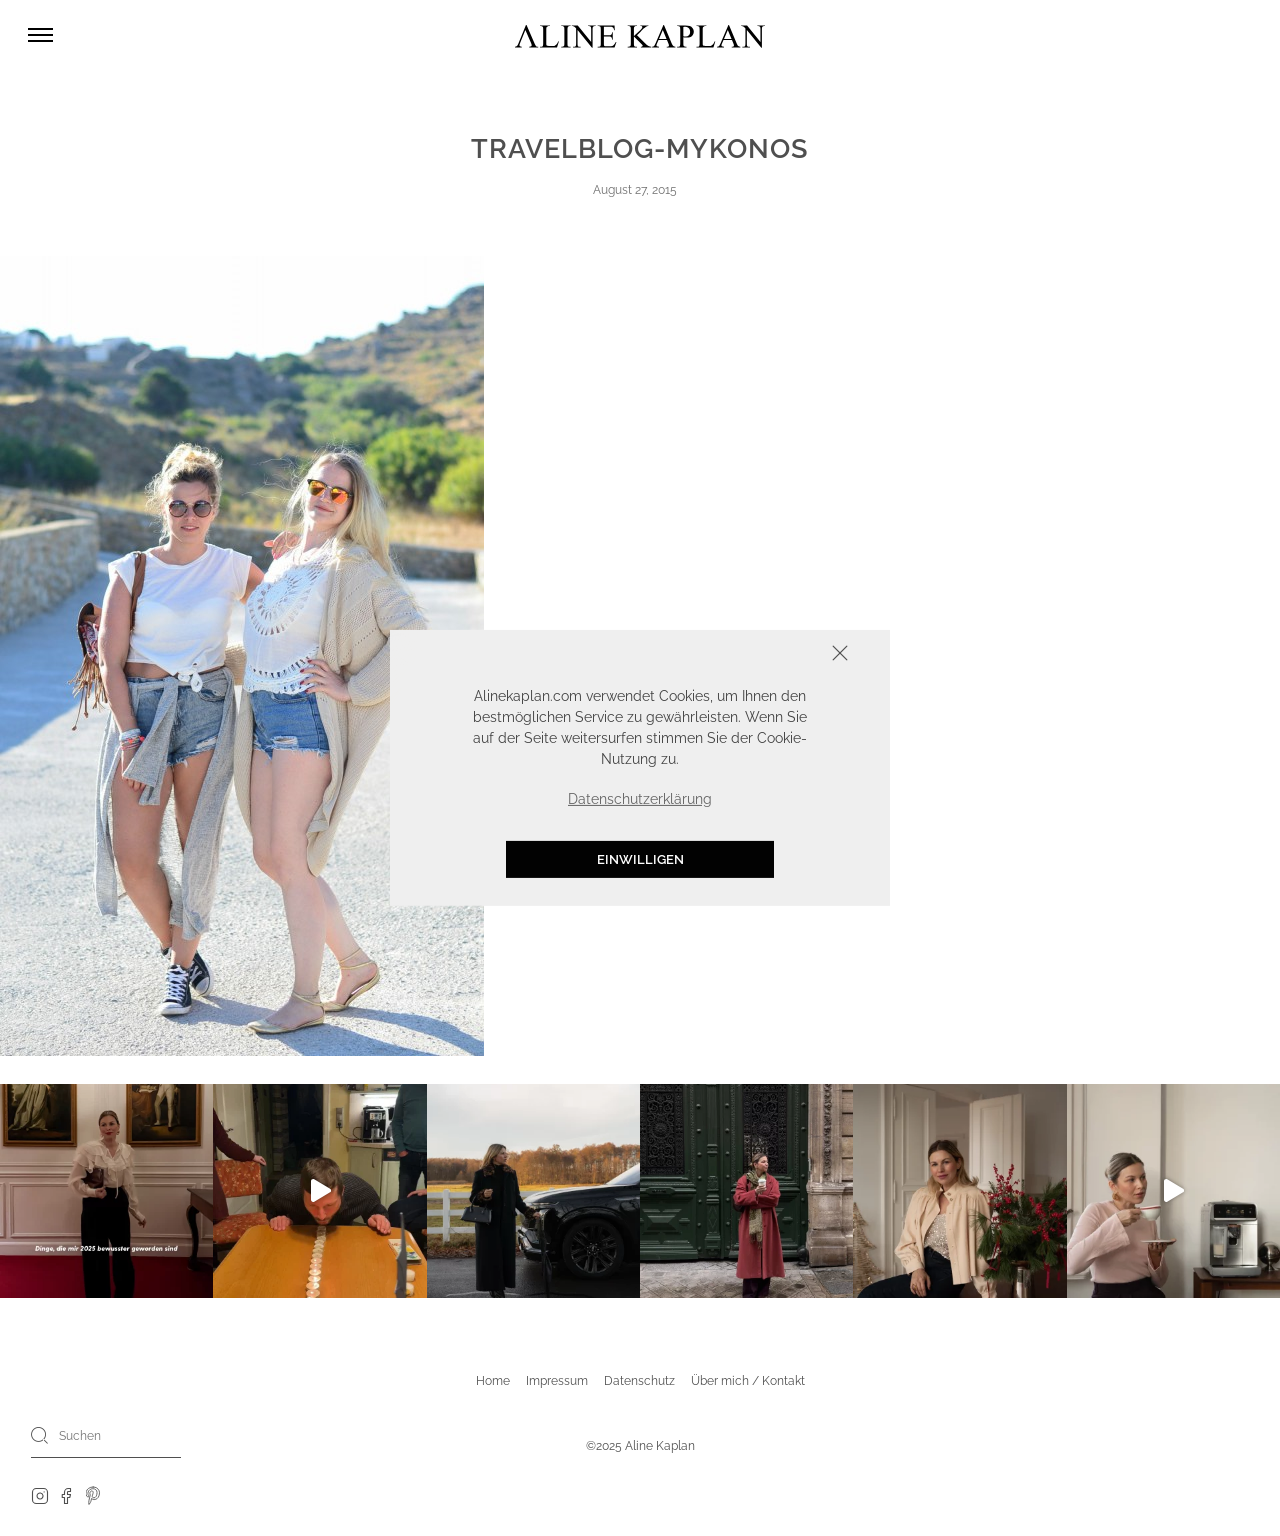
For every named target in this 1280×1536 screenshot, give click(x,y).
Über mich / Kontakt (748, 1381)
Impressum (557, 1381)
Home (493, 1381)
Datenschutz (639, 1381)
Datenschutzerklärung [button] (640, 799)
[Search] (40, 1435)
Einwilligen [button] (640, 859)
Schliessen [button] (778, 655)
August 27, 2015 (635, 190)
